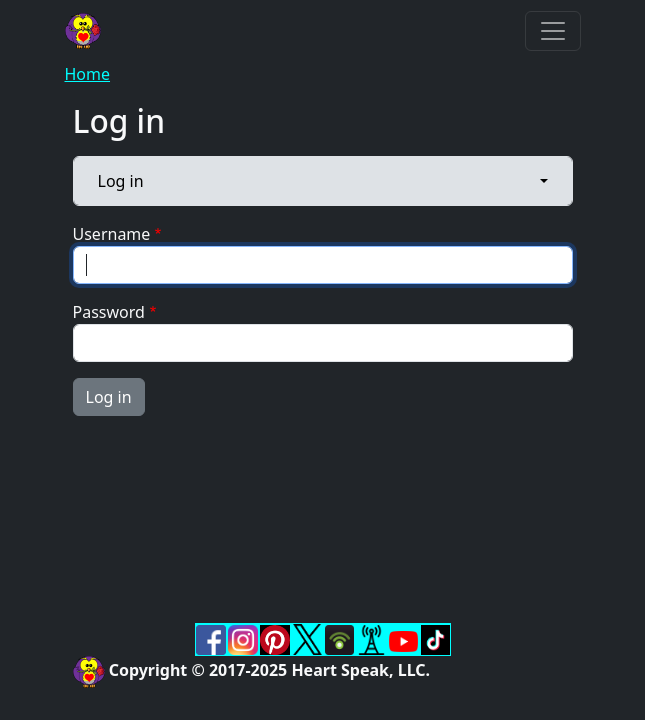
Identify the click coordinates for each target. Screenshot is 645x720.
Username (112, 234)
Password (109, 312)
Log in (121, 181)
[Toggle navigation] (553, 31)
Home (88, 74)
